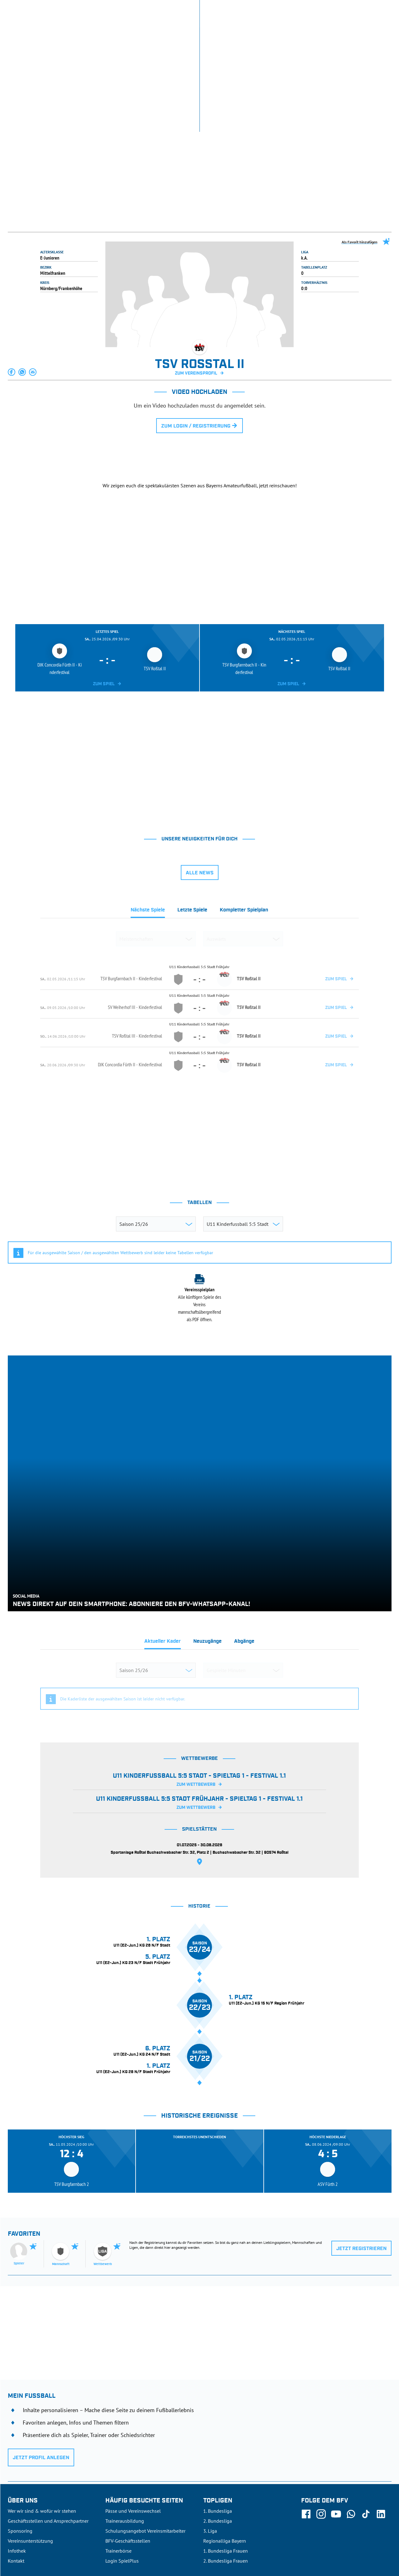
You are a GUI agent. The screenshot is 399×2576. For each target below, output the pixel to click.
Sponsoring (20, 2441)
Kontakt (16, 2471)
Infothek (335, 9)
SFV (11, 2531)
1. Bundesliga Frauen (225, 2461)
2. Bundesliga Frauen (225, 2471)
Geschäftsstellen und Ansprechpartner (48, 2431)
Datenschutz (351, 2531)
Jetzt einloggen (366, 9)
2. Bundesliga (217, 2431)
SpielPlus (310, 9)
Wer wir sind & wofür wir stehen (42, 2421)
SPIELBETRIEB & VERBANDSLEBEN (151, 34)
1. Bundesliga (217, 2421)
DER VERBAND (279, 34)
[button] (12, 282)
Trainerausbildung (124, 2431)
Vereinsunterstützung (30, 2451)
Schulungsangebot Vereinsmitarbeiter (145, 2441)
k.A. (304, 168)
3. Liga (210, 2441)
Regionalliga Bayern (224, 2451)
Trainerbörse (118, 2461)
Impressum (381, 2531)
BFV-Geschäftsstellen (127, 2451)
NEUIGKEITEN (91, 34)
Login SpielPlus (122, 2471)
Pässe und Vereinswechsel (133, 2421)
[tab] (148, 821)
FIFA (60, 2531)
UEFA (43, 2531)
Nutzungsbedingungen (309, 2531)
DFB (27, 2531)
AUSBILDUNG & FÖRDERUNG (226, 34)
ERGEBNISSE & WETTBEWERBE (39, 34)
